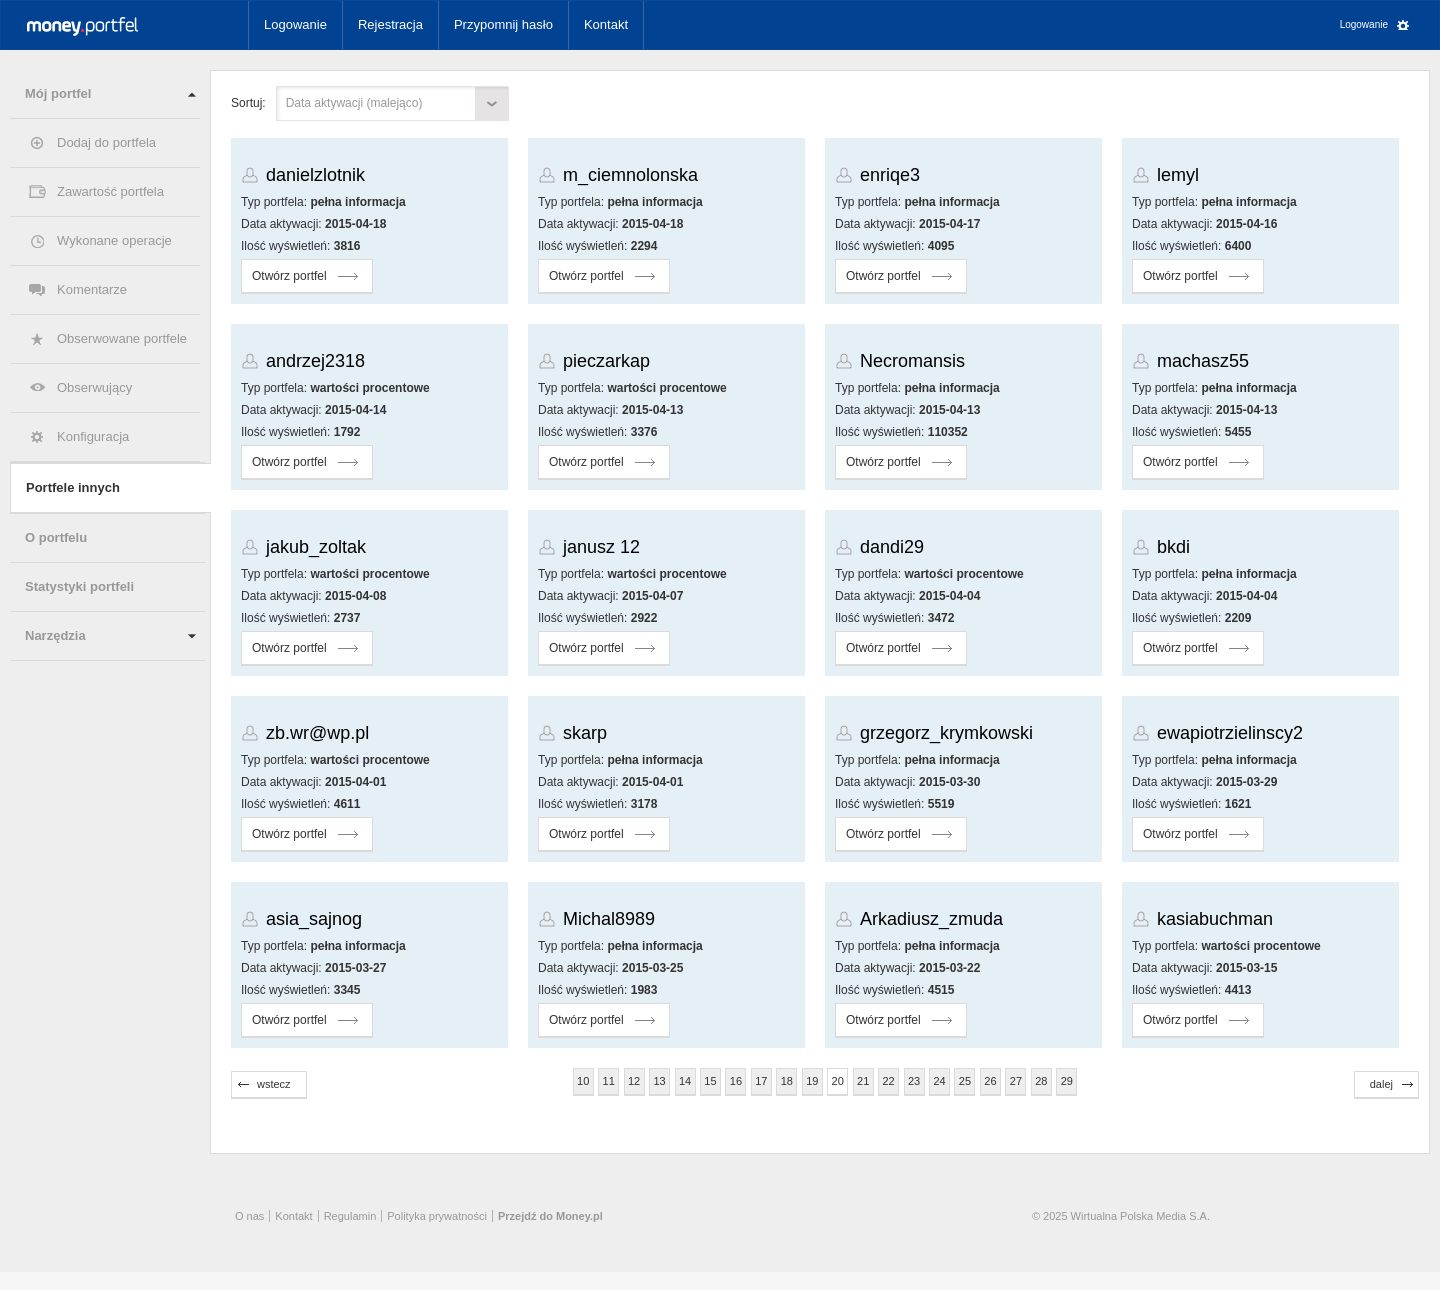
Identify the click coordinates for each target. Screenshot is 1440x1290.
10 (583, 1081)
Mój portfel (58, 93)
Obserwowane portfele (122, 338)
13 (659, 1081)
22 (889, 1081)
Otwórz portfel (289, 276)
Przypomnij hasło (503, 24)
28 (1041, 1081)
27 (1016, 1081)
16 (736, 1081)
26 (990, 1081)
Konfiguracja (93, 436)
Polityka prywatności (437, 1216)
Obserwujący (94, 387)
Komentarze (92, 289)
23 (914, 1081)
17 (761, 1081)
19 (812, 1081)
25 (965, 1081)
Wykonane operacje (114, 240)
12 (634, 1081)
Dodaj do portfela (106, 142)
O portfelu (56, 537)
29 (1067, 1081)
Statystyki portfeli (79, 586)
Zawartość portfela (110, 191)
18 (787, 1081)
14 (685, 1081)
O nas (249, 1216)
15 (710, 1081)
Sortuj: (248, 103)
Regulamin (350, 1216)
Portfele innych (73, 487)
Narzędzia (55, 635)
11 (609, 1081)
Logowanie (295, 24)
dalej (1381, 1084)
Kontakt (606, 24)
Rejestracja (390, 24)
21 (863, 1081)
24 (939, 1081)
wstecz (274, 1084)
